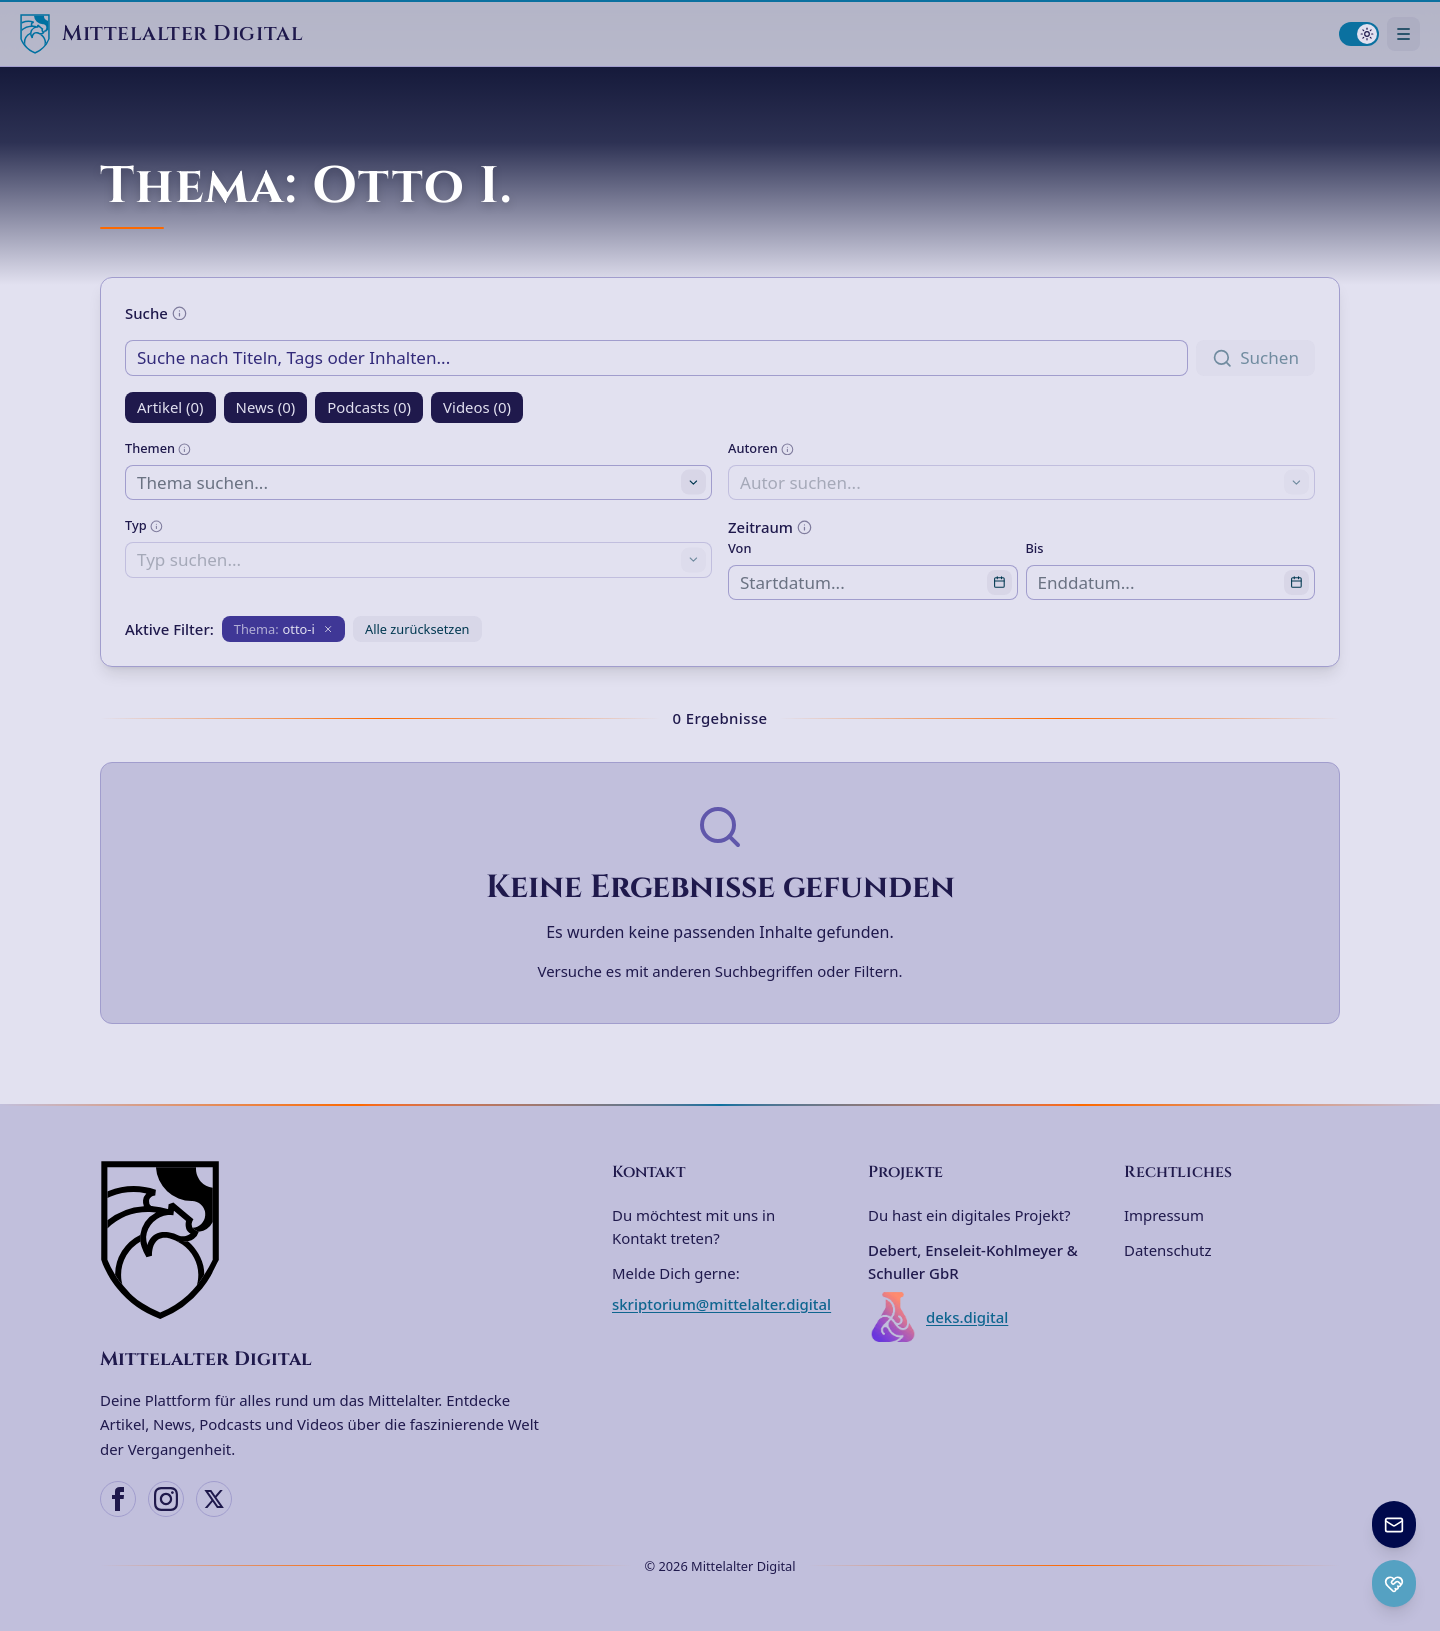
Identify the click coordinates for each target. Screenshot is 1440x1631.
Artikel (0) (170, 407)
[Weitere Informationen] (179, 313)
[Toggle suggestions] (693, 482)
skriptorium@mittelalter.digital (721, 1304)
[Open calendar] (999, 582)
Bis (1035, 548)
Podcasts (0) (369, 407)
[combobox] (418, 482)
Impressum (1164, 1215)
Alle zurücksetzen (417, 629)
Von (739, 548)
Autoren (761, 448)
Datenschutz (1167, 1250)
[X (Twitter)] (214, 1499)
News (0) (266, 407)
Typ (144, 525)
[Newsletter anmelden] (1394, 1524)
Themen (158, 448)
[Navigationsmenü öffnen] (1403, 33)
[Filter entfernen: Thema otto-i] (283, 629)
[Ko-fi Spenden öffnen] (1394, 1583)
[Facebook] (118, 1499)
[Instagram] (166, 1499)
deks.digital (938, 1317)
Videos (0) (477, 407)
